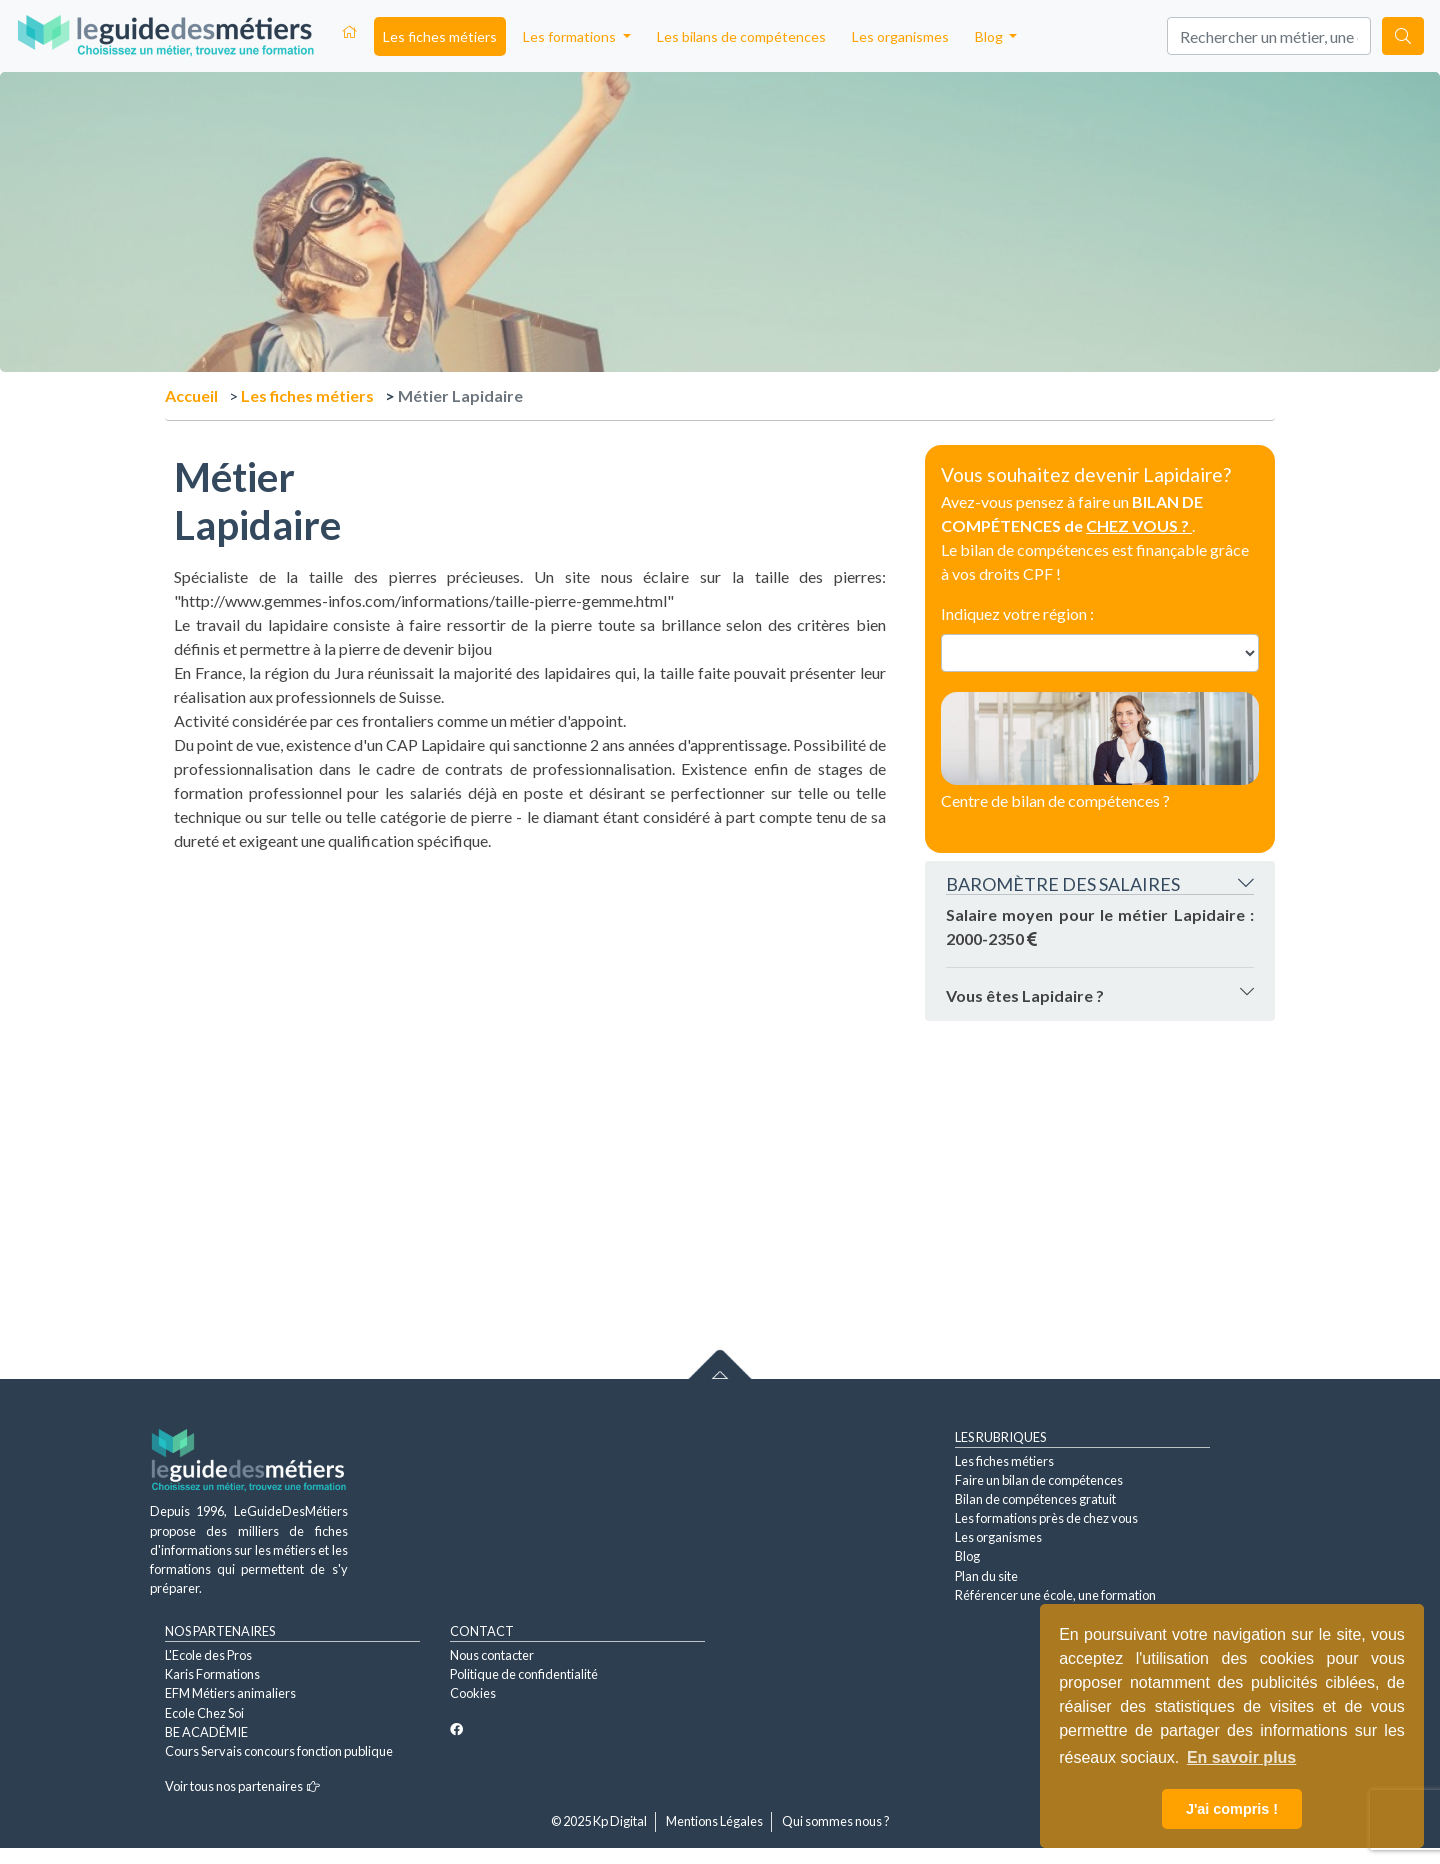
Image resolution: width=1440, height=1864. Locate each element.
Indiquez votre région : (1017, 613)
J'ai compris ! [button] (1232, 1809)
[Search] (1269, 36)
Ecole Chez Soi (204, 1713)
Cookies (473, 1693)
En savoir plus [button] (1241, 1757)
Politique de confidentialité (524, 1674)
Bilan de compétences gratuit (1035, 1499)
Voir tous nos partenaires (242, 1786)
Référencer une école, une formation (1055, 1595)
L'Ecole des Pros (208, 1655)
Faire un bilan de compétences (1039, 1480)
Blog (967, 1556)
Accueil (191, 395)
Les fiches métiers (440, 36)
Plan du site (986, 1576)
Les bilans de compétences (741, 36)
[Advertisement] (530, 993)
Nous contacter (492, 1655)
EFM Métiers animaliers (230, 1693)
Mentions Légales (714, 1821)
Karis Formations (212, 1674)
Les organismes (900, 36)
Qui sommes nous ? (836, 1821)
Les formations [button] (571, 36)
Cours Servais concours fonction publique (279, 1751)
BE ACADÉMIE (206, 1732)
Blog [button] (990, 36)
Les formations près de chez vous (1046, 1518)
